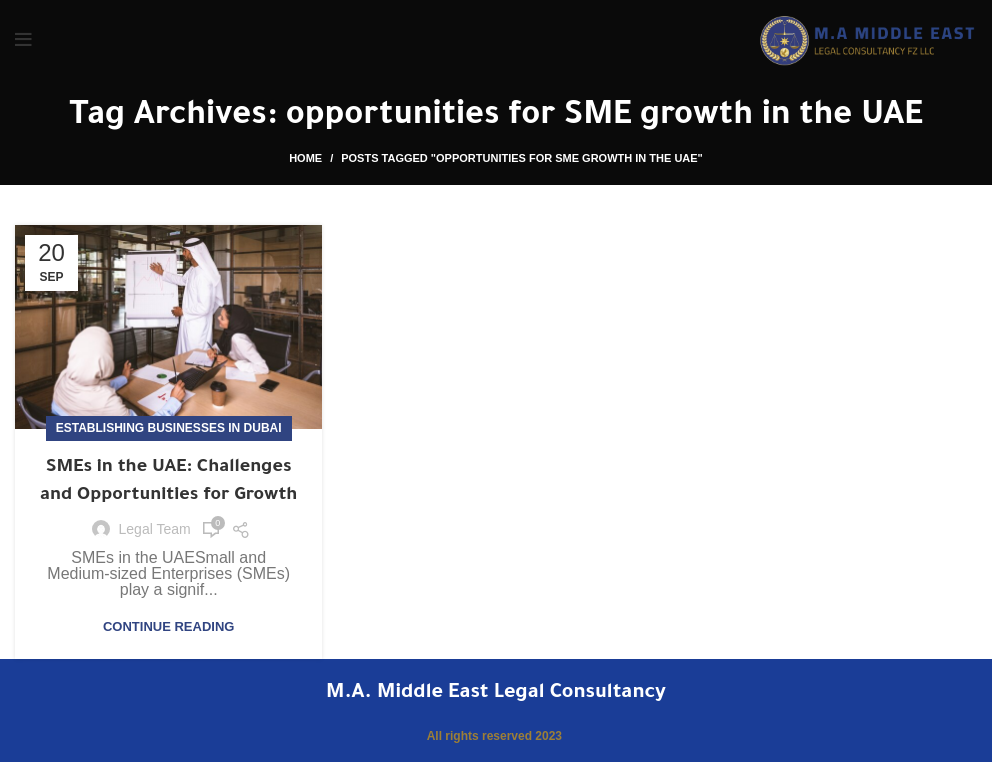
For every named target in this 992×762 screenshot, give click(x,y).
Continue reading (168, 626)
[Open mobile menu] (23, 40)
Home (305, 158)
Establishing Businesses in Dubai (169, 428)
